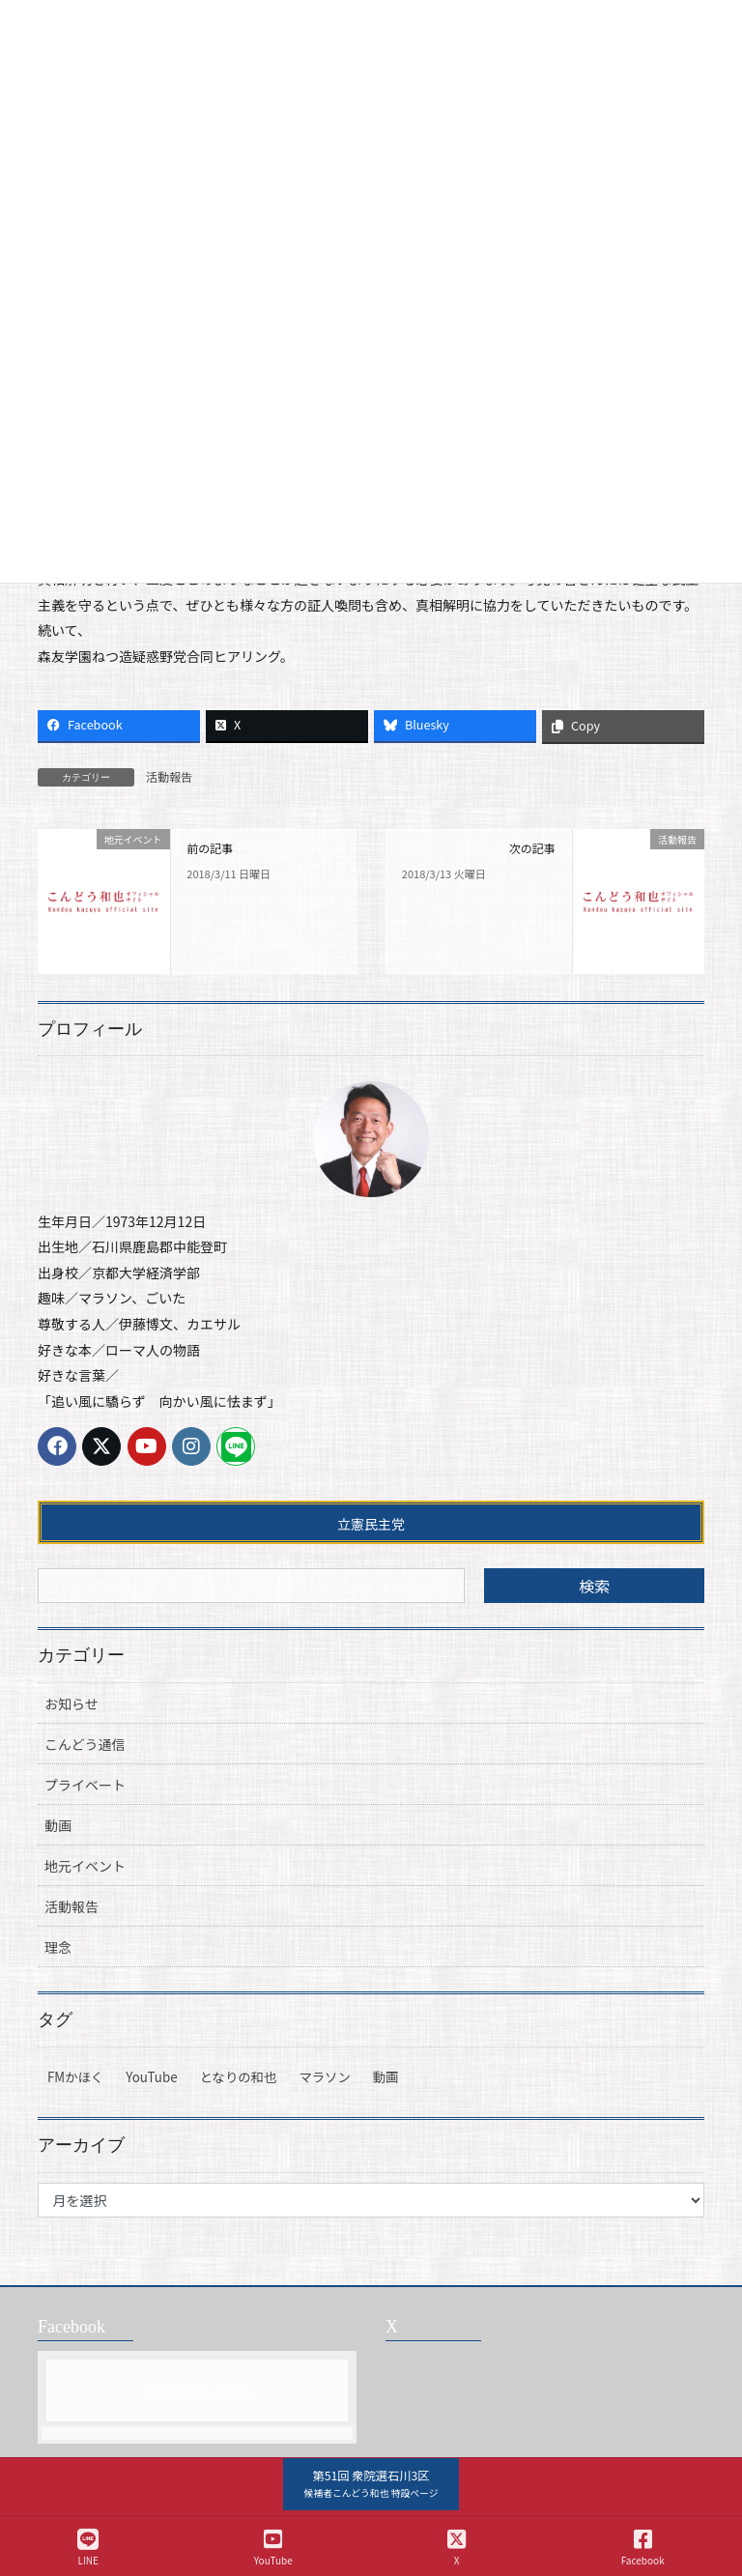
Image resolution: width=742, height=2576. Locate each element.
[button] (371, 2484)
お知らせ (71, 1703)
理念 (57, 1947)
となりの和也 (238, 2077)
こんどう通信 (85, 1744)
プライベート (85, 1784)
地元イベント (85, 1865)
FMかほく (75, 2077)
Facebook (643, 2547)
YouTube (151, 2077)
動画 (57, 1825)
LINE (88, 2547)
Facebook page (197, 2390)
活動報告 (169, 776)
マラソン (324, 2077)
